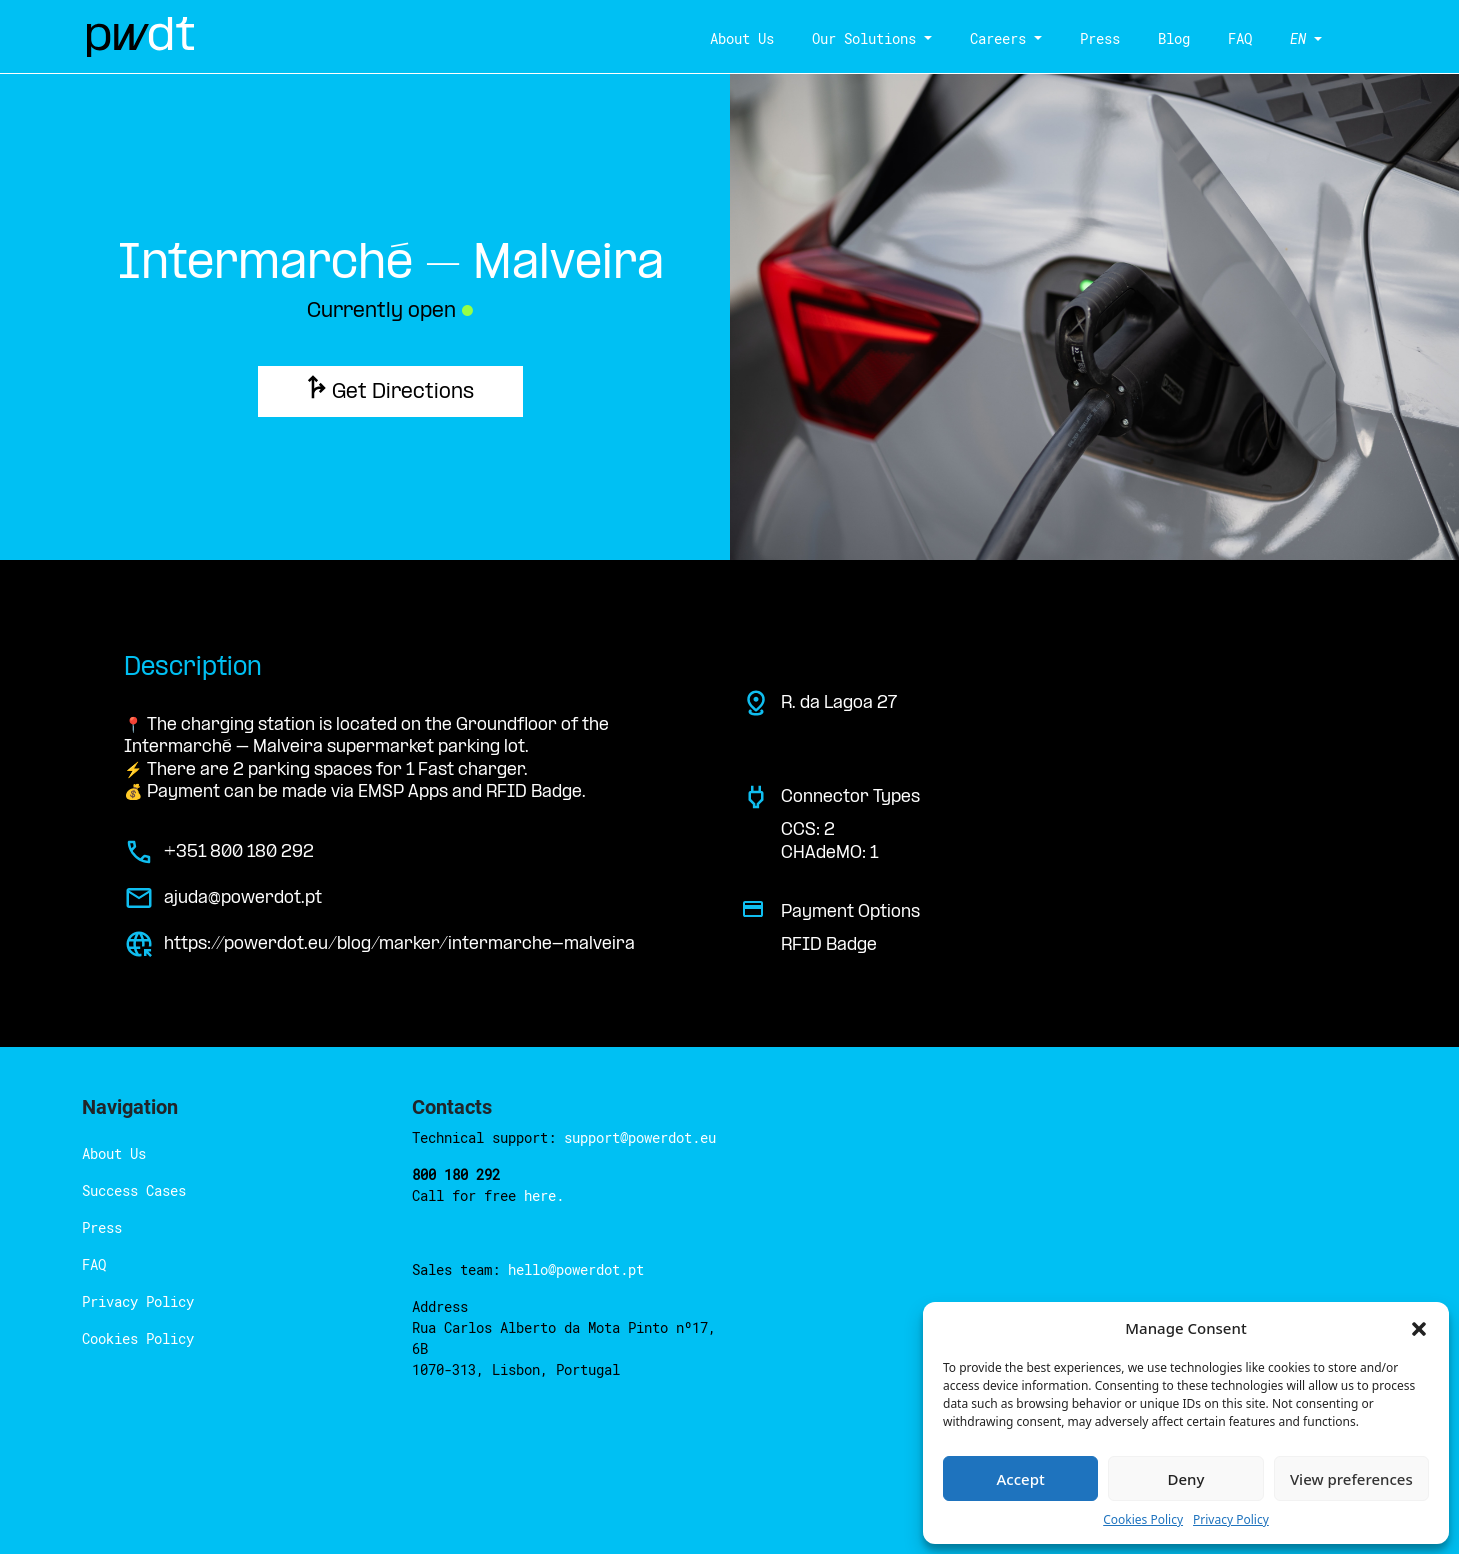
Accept (1021, 1479)
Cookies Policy (1143, 1519)
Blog (1174, 38)
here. (544, 1195)
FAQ (1240, 38)
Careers (998, 38)
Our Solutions (864, 38)
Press (1100, 38)
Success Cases (134, 1190)
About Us (742, 38)
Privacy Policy (1231, 1519)
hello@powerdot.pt (576, 1269)
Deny (1186, 1479)
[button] (1419, 1328)
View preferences (1351, 1479)
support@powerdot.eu (640, 1137)
